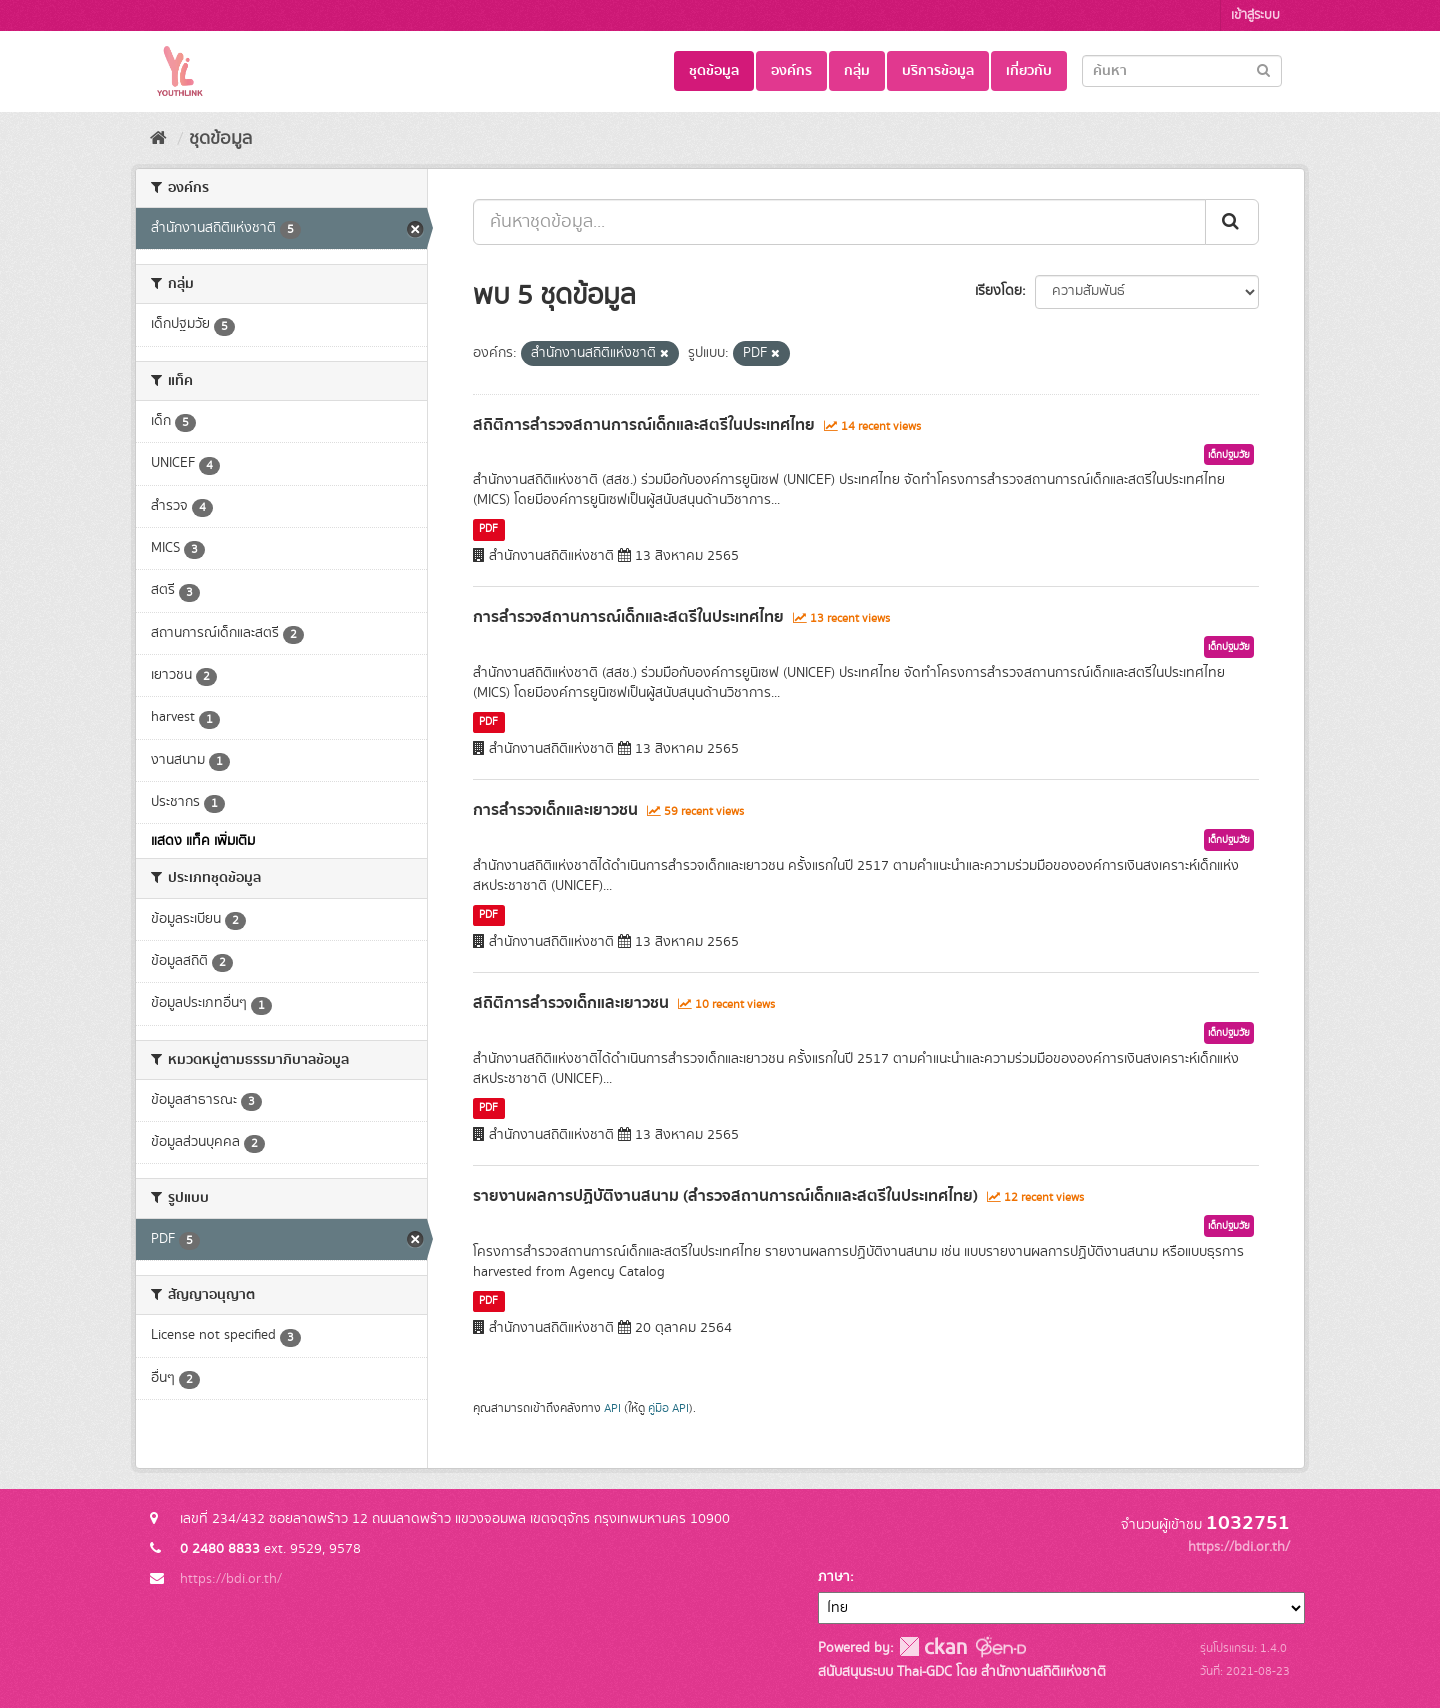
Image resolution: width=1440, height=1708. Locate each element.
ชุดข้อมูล (714, 71)
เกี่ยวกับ (1029, 71)
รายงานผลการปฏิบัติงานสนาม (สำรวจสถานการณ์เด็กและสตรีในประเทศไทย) (725, 1196)
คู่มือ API (668, 1408)
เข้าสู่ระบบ (1255, 15)
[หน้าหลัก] (158, 139)
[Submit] (1263, 69)
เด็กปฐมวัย (1229, 455)
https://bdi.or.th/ (231, 1579)
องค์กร (791, 71)
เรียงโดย (998, 291)
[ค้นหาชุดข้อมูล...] (839, 222)
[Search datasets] (1182, 71)
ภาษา (834, 1577)
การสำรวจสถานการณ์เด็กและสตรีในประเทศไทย (628, 617)
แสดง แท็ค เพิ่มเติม (203, 841)
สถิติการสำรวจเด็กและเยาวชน (571, 1003)
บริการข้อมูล (938, 71)
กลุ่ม (857, 71)
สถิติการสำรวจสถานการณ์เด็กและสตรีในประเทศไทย (644, 425)
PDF (488, 529)
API (612, 1408)
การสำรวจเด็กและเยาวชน (555, 810)
